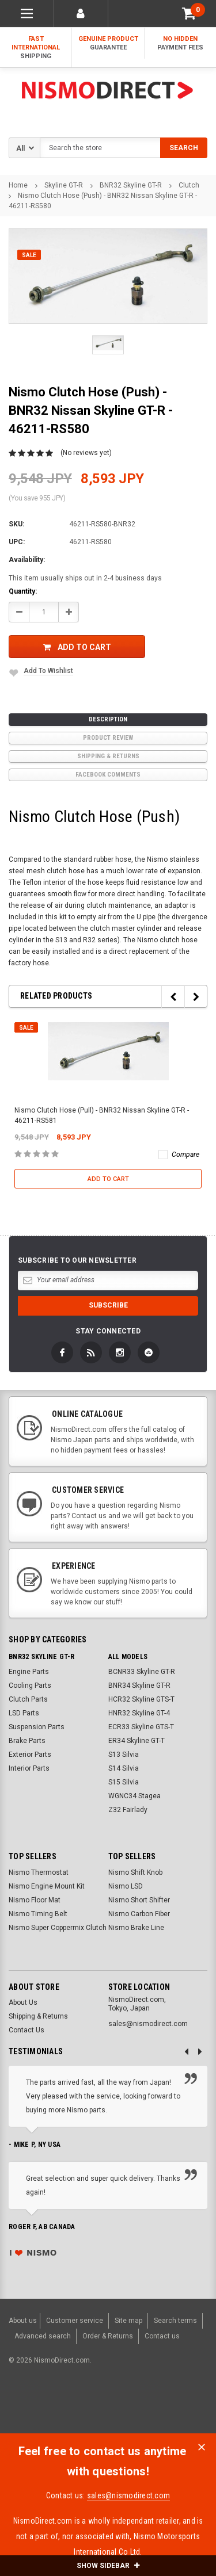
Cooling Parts (30, 1685)
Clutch (189, 185)
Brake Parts (27, 1741)
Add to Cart (77, 647)
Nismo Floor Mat (34, 1900)
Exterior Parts (30, 1755)
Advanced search (42, 2336)
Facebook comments (108, 774)
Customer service (74, 2321)
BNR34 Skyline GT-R (139, 1685)
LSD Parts (24, 1713)
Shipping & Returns (108, 756)
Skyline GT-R (63, 185)
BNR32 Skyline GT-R (131, 185)
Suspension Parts (37, 1727)
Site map (128, 2321)
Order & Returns (107, 2336)
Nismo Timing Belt (38, 1914)
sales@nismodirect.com (128, 2495)
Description (108, 719)
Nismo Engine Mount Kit (47, 1886)
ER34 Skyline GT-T (136, 1741)
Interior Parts (29, 1768)
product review (108, 738)
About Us (23, 2002)
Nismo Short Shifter (139, 1900)
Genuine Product (108, 43)
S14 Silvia (123, 1768)
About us (23, 2321)
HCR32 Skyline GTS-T (141, 1699)
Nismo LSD (125, 1886)
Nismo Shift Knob (135, 1872)
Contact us (162, 2336)
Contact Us (26, 2030)
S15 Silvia (123, 1782)
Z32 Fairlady (127, 1810)
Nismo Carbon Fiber (139, 1914)
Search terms (175, 2321)
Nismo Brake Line (136, 1928)
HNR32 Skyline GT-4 (139, 1713)
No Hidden (180, 43)
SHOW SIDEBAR (108, 2566)
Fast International (36, 47)
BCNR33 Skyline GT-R (141, 1672)
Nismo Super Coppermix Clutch (58, 1928)
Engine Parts (29, 1672)
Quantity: (23, 591)
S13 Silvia (123, 1755)
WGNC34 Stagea (134, 1796)
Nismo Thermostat (39, 1872)
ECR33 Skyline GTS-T (141, 1727)
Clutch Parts (28, 1699)
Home (18, 185)
